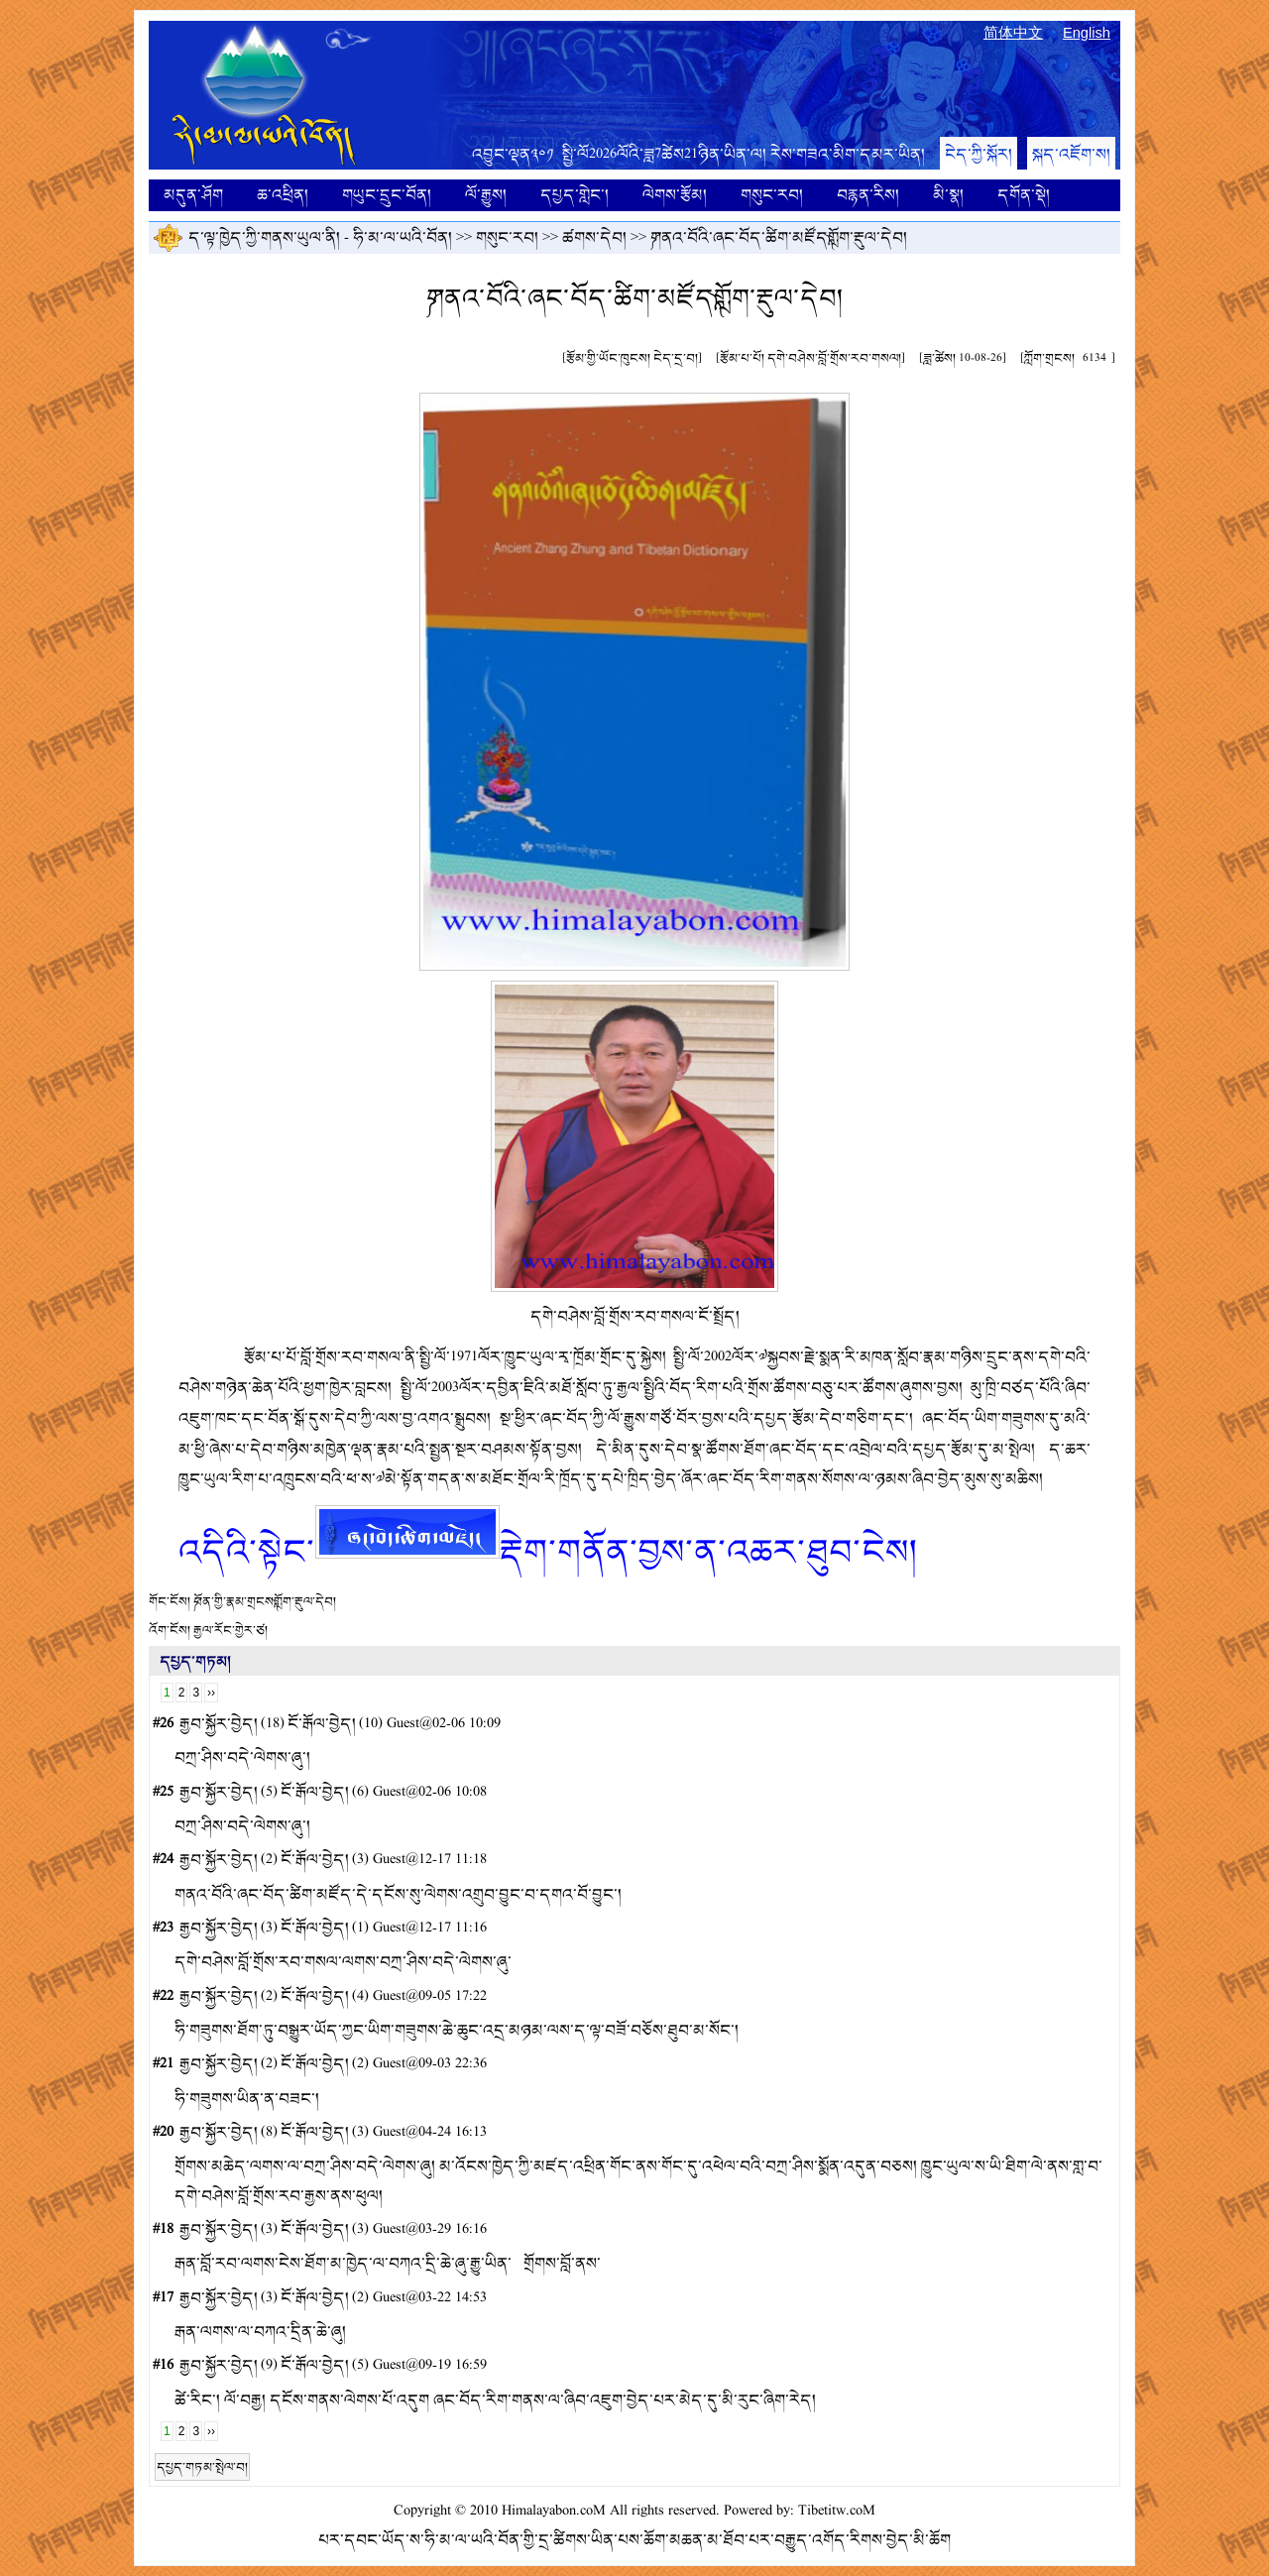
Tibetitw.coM (836, 2511)
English (1086, 33)
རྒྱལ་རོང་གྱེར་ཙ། (230, 1630)
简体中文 (1013, 33)
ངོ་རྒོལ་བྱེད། (322, 1723)
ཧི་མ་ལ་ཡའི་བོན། (402, 237)
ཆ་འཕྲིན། (282, 194)
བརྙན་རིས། (868, 194)
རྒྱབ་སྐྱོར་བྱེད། (218, 1723)
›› (211, 1692)
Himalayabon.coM (554, 2511)
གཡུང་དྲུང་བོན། (386, 194)
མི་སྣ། (948, 194)
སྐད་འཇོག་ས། (1071, 154)
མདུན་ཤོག (193, 194)
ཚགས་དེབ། (594, 237)
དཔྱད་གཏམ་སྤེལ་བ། (202, 2467)
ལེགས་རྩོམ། (674, 194)
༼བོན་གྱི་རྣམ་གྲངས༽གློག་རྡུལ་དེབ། (264, 1601)
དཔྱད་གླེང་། (574, 194)
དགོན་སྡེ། (1023, 194)
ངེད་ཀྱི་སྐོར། (978, 154)
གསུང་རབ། (772, 194)
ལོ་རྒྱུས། (486, 194)
